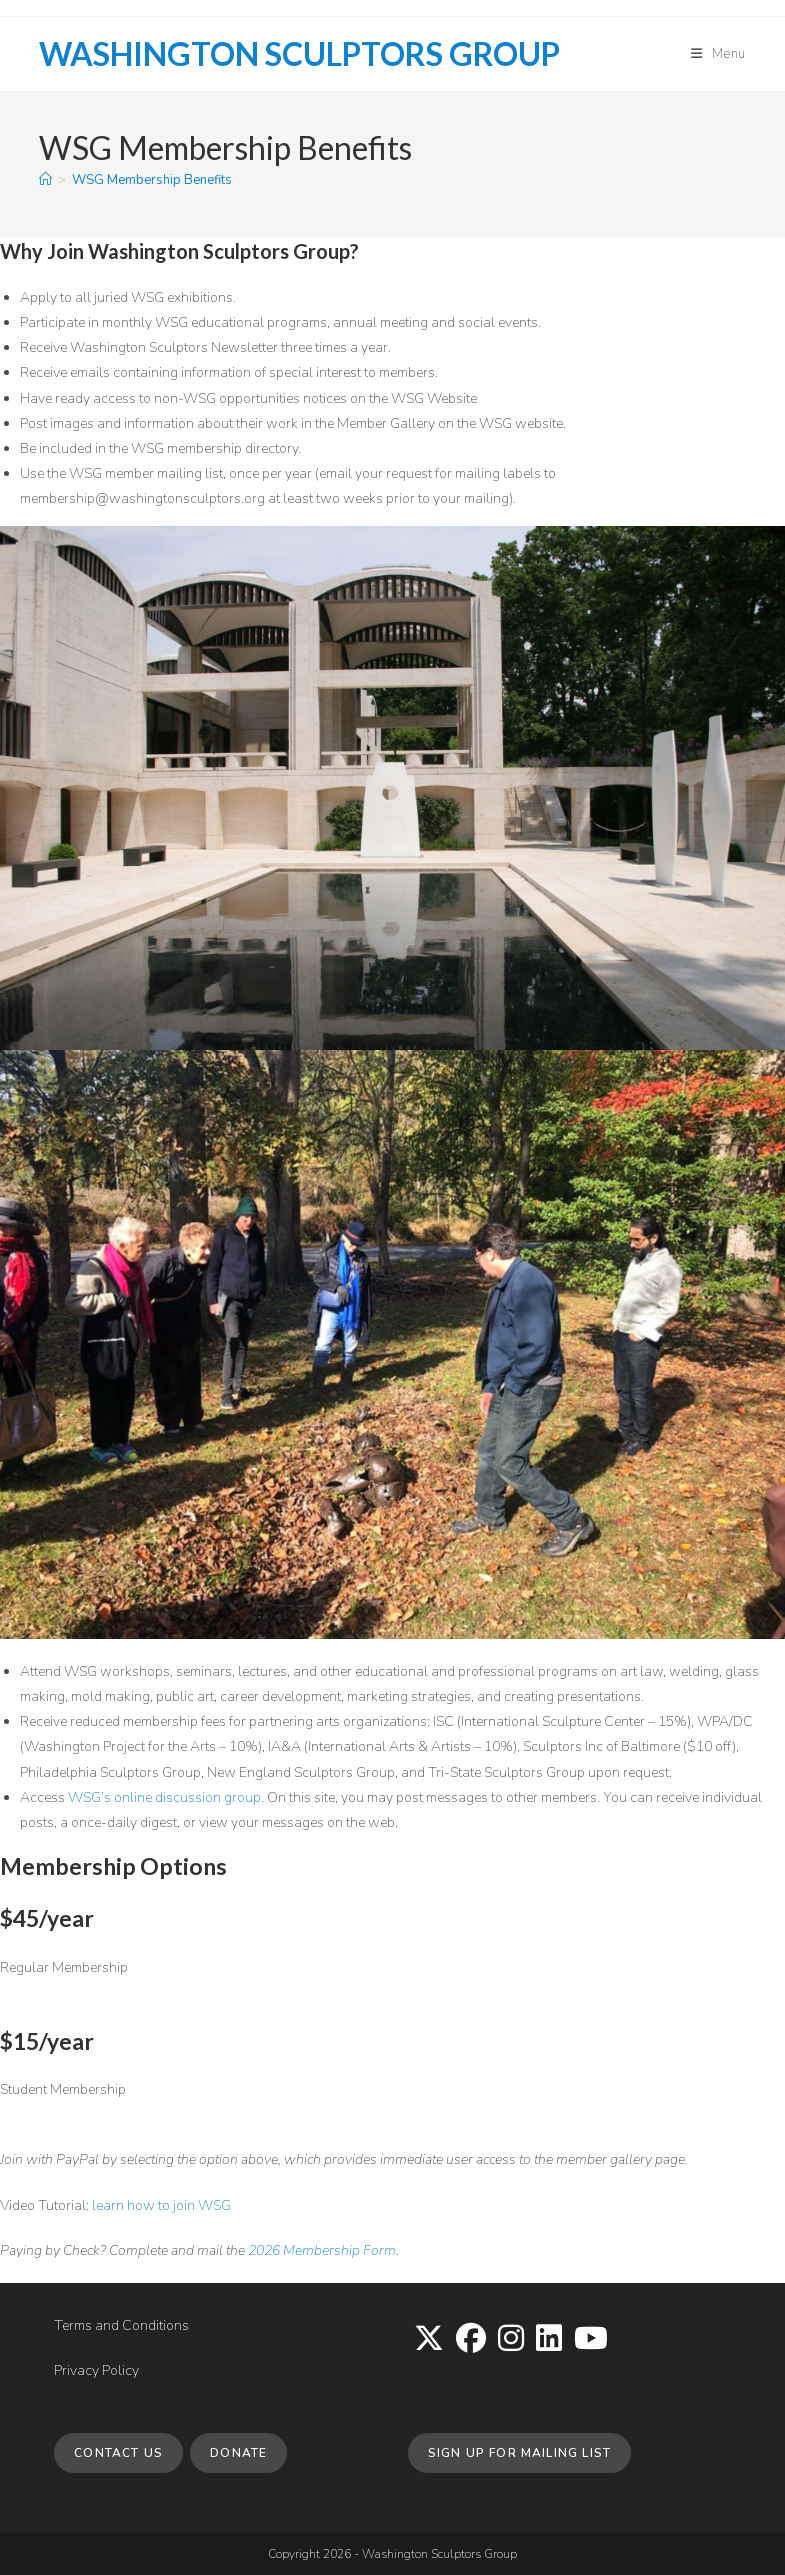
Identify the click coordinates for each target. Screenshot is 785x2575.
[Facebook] (471, 2340)
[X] (429, 2340)
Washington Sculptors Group (299, 53)
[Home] (45, 180)
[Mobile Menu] (718, 54)
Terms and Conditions (121, 2325)
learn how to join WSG (161, 2205)
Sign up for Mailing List (520, 2453)
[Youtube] (591, 2340)
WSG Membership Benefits (152, 180)
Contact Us (118, 2453)
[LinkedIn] (549, 2340)
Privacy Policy (96, 2370)
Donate (238, 2453)
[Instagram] (511, 2340)
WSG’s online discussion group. (167, 1797)
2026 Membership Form (322, 2250)
